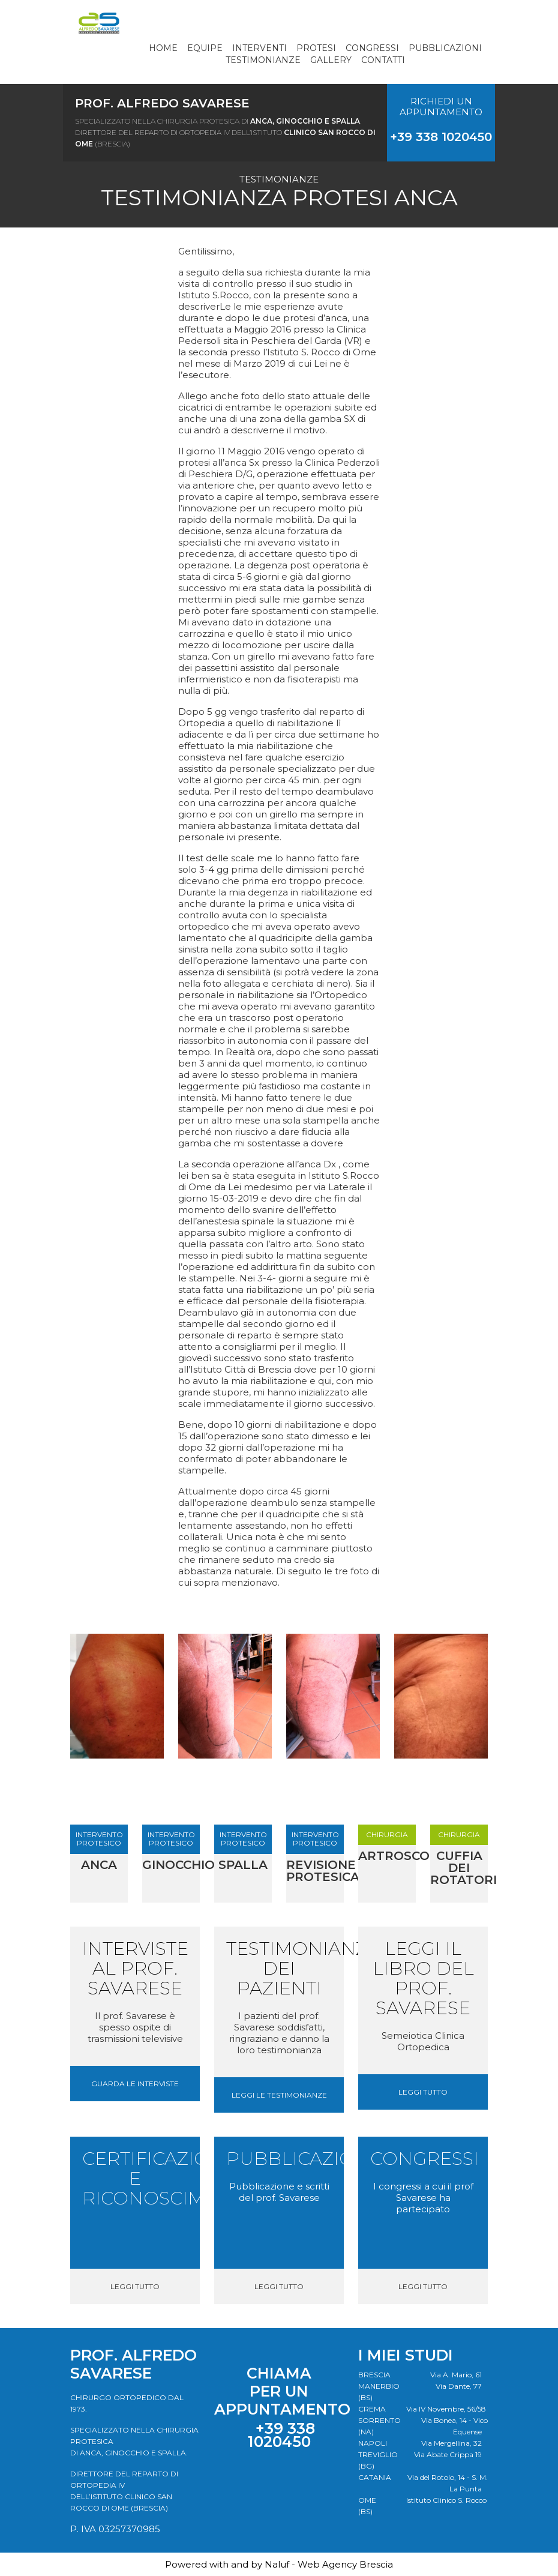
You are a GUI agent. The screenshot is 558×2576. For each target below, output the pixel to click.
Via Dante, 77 (459, 2386)
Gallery (331, 60)
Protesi (316, 48)
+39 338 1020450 (441, 137)
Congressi (372, 48)
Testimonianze (263, 60)
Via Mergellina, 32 (451, 2443)
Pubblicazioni (445, 48)
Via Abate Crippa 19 (448, 2454)
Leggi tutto (423, 2091)
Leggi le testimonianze (279, 2094)
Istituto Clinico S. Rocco (446, 2500)
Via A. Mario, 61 (456, 2374)
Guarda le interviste (135, 2083)
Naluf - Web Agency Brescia (329, 2564)
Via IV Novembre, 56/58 (446, 2408)
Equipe (205, 48)
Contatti (383, 60)
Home (163, 48)
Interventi (259, 48)
